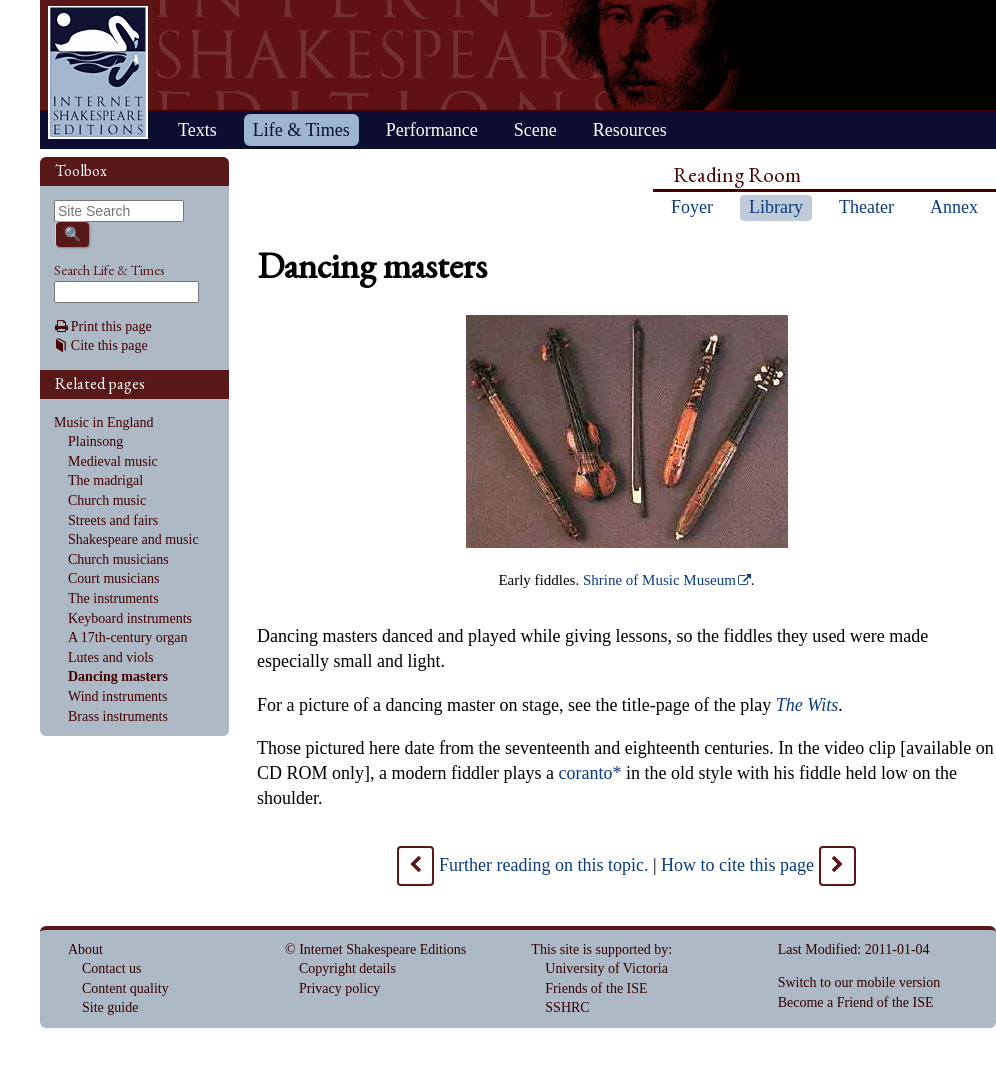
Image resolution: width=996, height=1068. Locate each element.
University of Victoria (606, 968)
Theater (866, 207)
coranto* (589, 773)
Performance (432, 130)
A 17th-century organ (128, 637)
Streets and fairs (113, 520)
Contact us (112, 968)
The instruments (113, 598)
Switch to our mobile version (859, 982)
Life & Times (301, 130)
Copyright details (347, 968)
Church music (107, 500)
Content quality (125, 988)
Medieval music (113, 461)
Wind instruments (117, 696)
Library (776, 207)
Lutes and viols (111, 657)
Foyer (692, 207)
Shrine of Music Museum (659, 580)
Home (98, 72)
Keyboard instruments (130, 618)
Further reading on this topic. (543, 865)
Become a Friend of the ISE (856, 1002)
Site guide (110, 1007)
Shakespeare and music (133, 539)
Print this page (111, 326)
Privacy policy (339, 988)
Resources (630, 130)
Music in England (104, 422)
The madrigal (105, 480)
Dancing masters (118, 676)
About (85, 949)
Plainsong (95, 441)
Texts (197, 130)
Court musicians (113, 578)
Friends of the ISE (596, 988)
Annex (954, 207)
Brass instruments (118, 716)
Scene (535, 130)
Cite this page (109, 345)
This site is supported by (599, 949)
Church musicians (118, 559)
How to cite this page (737, 865)
